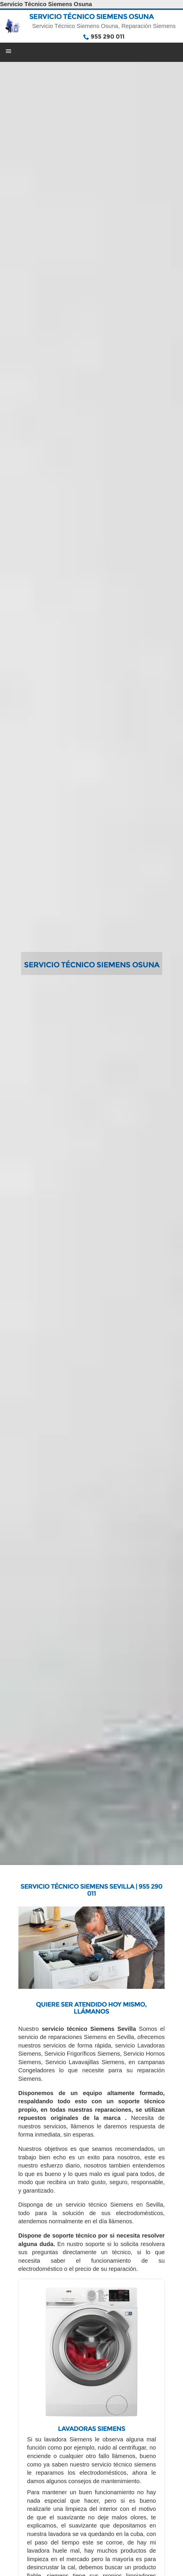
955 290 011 (108, 36)
